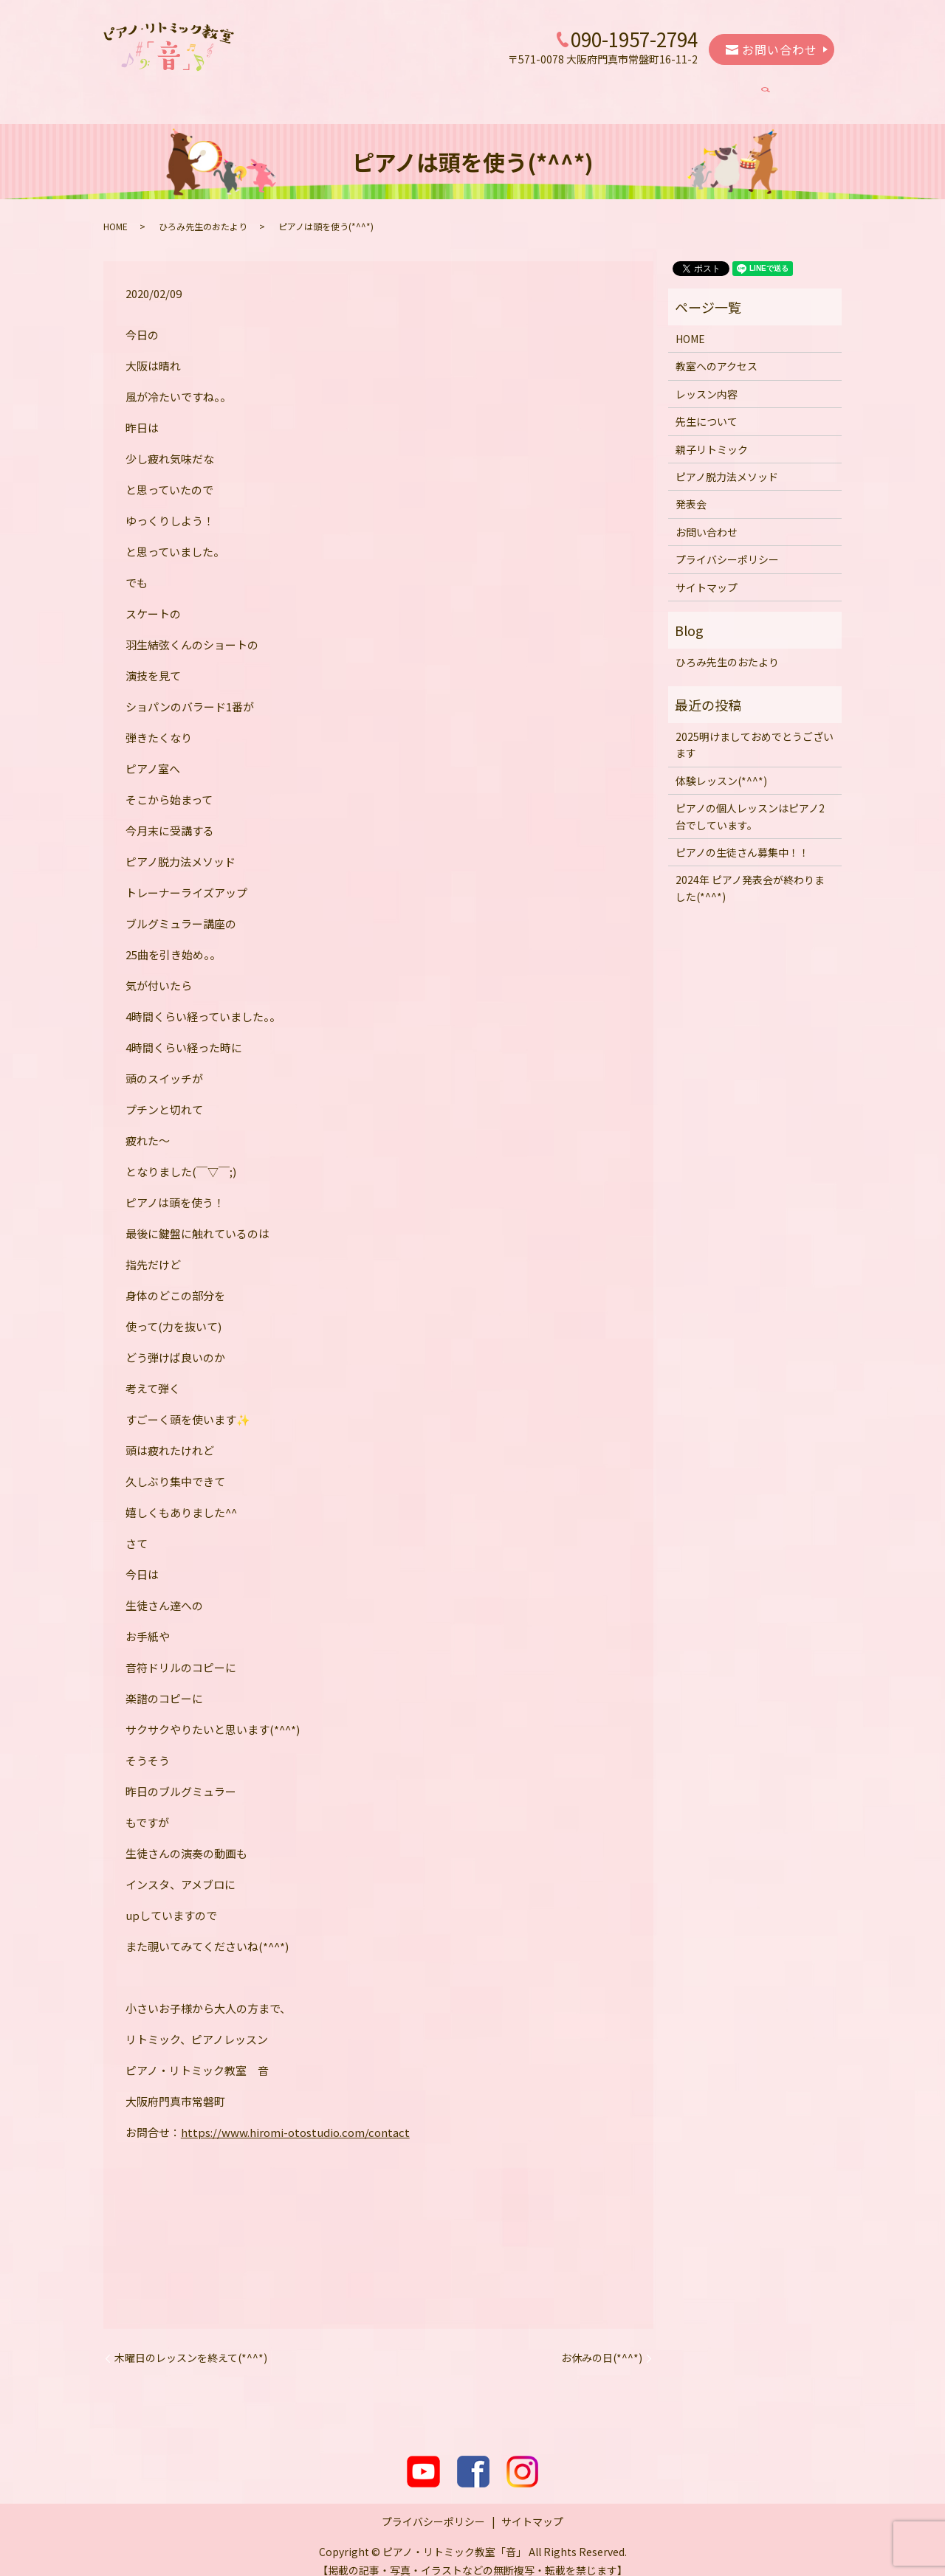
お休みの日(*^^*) (601, 2344)
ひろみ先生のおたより (203, 212)
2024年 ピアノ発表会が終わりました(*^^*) (750, 873)
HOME (172, 90)
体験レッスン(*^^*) (721, 766)
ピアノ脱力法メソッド (640, 90)
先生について (436, 90)
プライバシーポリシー (727, 545)
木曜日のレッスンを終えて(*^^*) (190, 2344)
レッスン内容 (350, 90)
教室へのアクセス (253, 90)
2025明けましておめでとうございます (755, 730)
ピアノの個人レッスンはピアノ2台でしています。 (750, 802)
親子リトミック (528, 90)
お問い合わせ (771, 49)
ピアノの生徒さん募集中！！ (742, 838)
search (786, 90)
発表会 (732, 90)
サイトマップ (707, 573)
